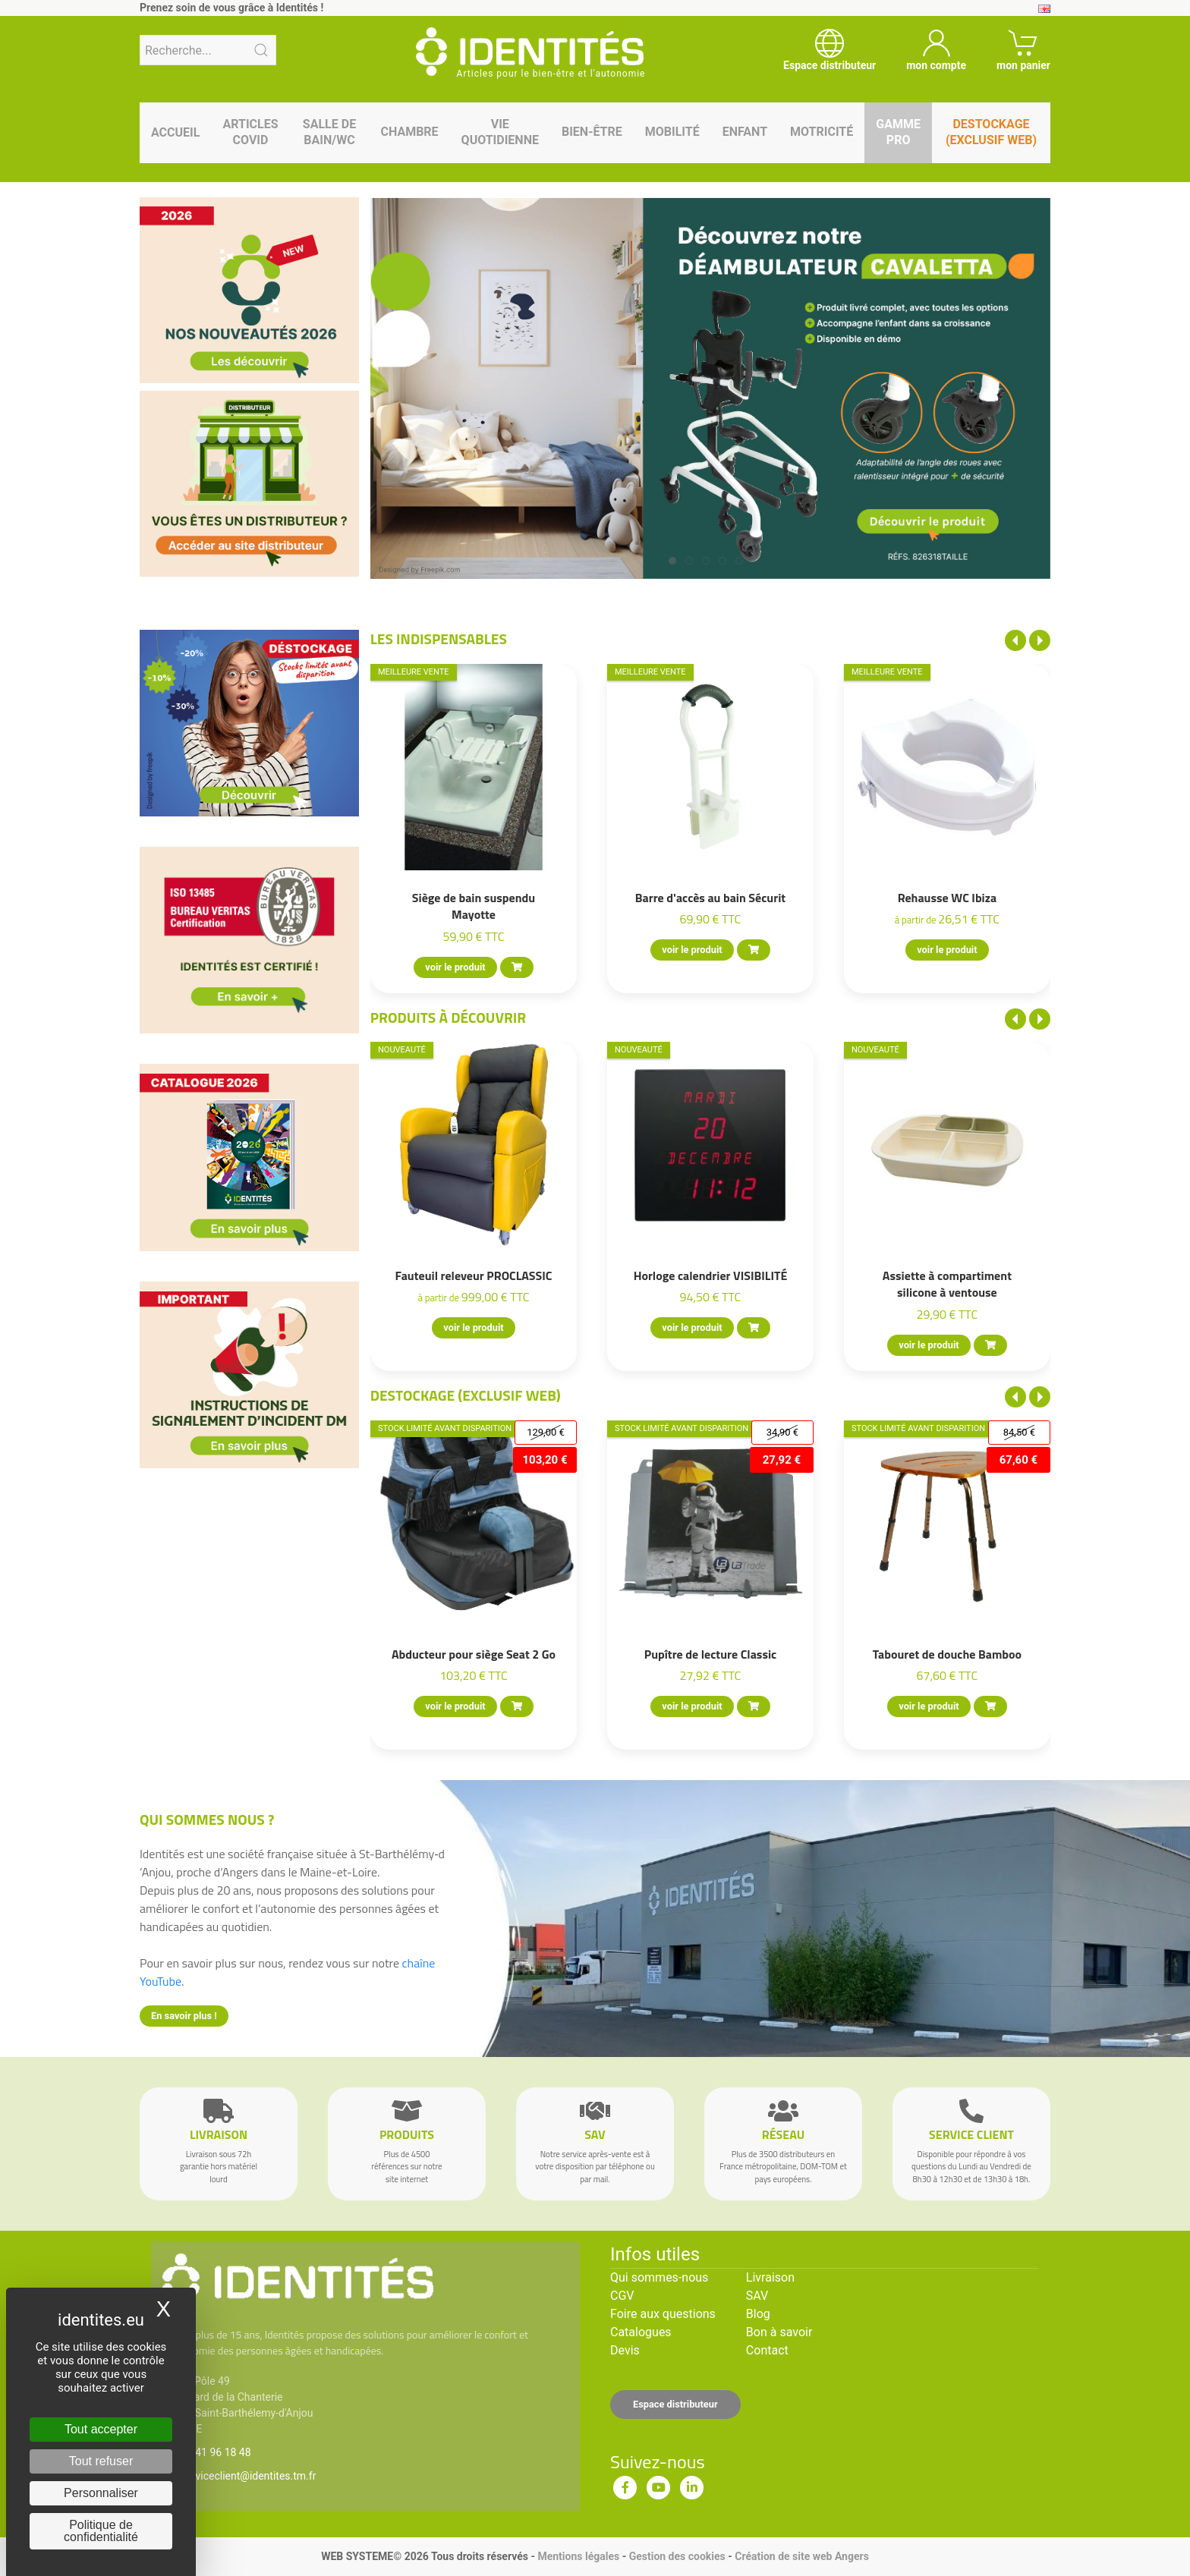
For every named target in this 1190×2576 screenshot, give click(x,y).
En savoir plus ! (184, 2015)
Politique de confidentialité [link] (101, 2530)
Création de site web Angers (802, 2556)
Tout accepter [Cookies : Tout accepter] (101, 2429)
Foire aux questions (663, 2314)
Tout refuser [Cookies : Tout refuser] (101, 2461)
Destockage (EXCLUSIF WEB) (465, 1395)
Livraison (770, 2277)
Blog (758, 2314)
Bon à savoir (779, 2332)
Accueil (175, 132)
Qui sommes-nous (659, 2277)
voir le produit (455, 967)
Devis (625, 2350)
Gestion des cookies (677, 2556)
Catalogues (641, 2332)
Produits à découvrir (448, 1017)
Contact (767, 2350)
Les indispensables (438, 638)
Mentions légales (578, 2556)
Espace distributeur (675, 2404)
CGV (622, 2295)
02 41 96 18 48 (216, 2452)
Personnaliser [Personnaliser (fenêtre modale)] (101, 2492)
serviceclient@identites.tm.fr (248, 2476)
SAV (757, 2295)
